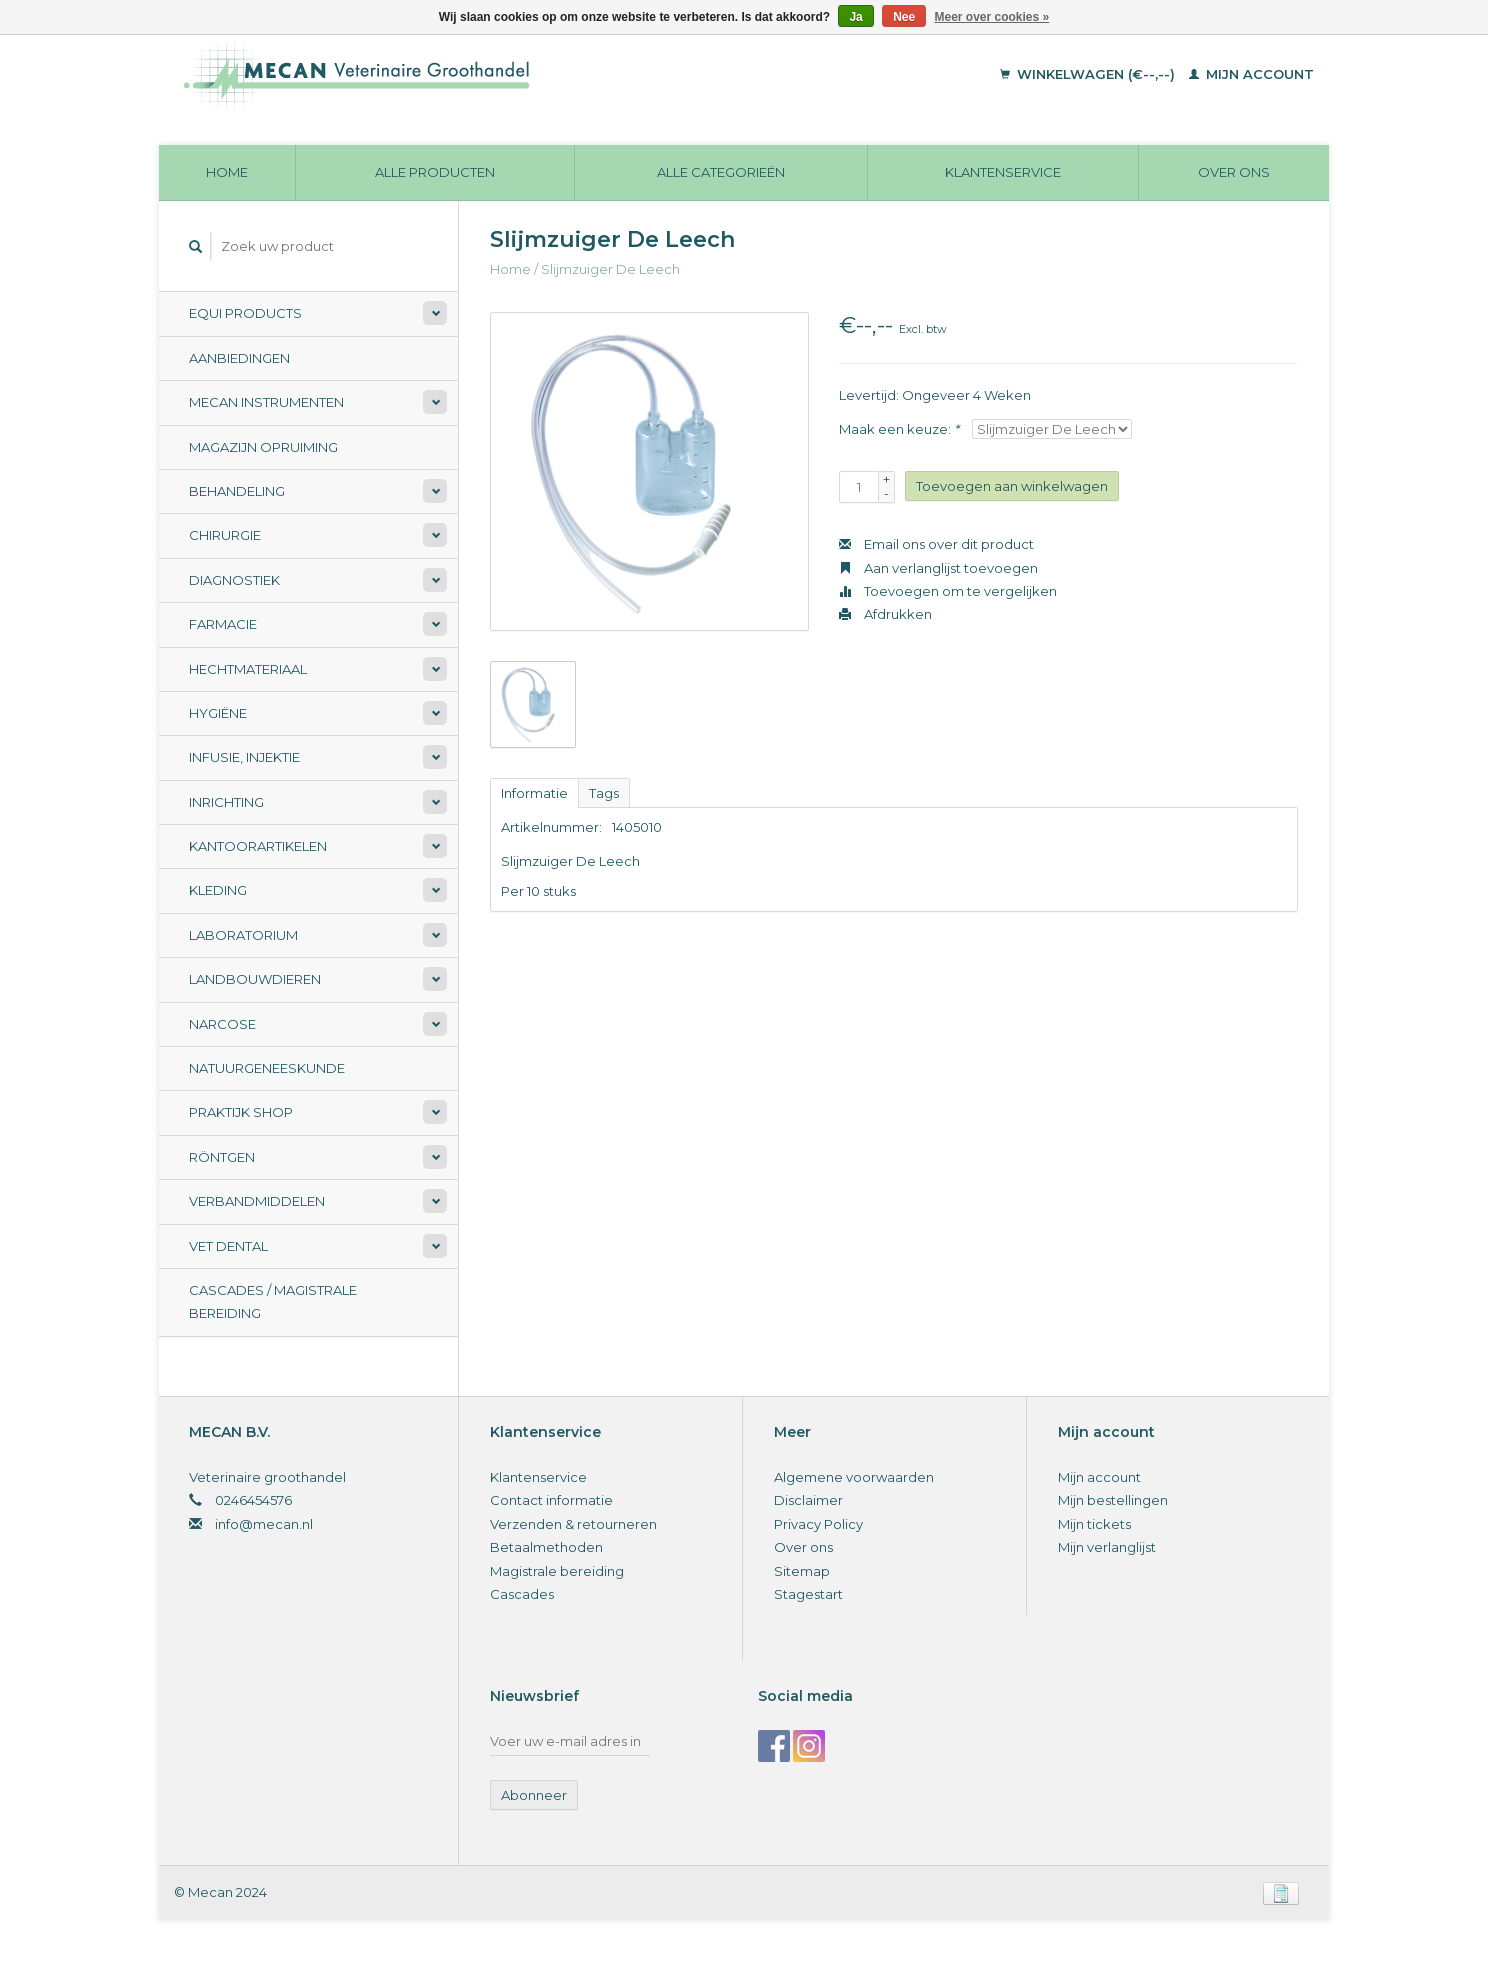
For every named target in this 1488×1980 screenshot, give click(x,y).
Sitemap (802, 1571)
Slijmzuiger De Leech (610, 269)
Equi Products (245, 313)
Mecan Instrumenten (266, 402)
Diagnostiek (234, 580)
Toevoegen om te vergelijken (948, 591)
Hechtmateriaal (248, 669)
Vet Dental (228, 1246)
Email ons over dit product (936, 544)
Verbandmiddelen (257, 1201)
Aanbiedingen (239, 358)
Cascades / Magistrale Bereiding (273, 1301)
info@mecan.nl (264, 1524)
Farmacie (223, 624)
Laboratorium (243, 935)
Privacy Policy (818, 1524)
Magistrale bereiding (557, 1571)
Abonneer (534, 1795)
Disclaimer (808, 1500)
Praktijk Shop (241, 1112)
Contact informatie (551, 1500)
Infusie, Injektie (244, 757)
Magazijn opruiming (263, 447)
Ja (855, 17)
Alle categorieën (721, 172)
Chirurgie (225, 535)
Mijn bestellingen (1113, 1500)
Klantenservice (1003, 172)
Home (227, 172)
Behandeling (237, 491)
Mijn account (1251, 74)
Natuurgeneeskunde (267, 1068)
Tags (604, 793)
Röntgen (222, 1157)
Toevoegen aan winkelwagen (1012, 486)
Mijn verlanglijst (1107, 1547)
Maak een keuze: (899, 429)
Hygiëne (218, 713)
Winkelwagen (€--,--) (1089, 74)
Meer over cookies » (992, 17)
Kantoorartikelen (258, 846)
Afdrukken (885, 614)
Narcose (222, 1024)
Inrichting (226, 802)
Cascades (522, 1594)
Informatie (534, 793)
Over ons (1234, 172)
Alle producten (435, 172)
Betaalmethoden (546, 1547)
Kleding (218, 890)
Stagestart (808, 1594)
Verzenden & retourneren (573, 1524)
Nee (904, 17)
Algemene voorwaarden (854, 1477)
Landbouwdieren (255, 979)
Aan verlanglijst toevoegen (938, 568)
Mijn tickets (1094, 1524)
